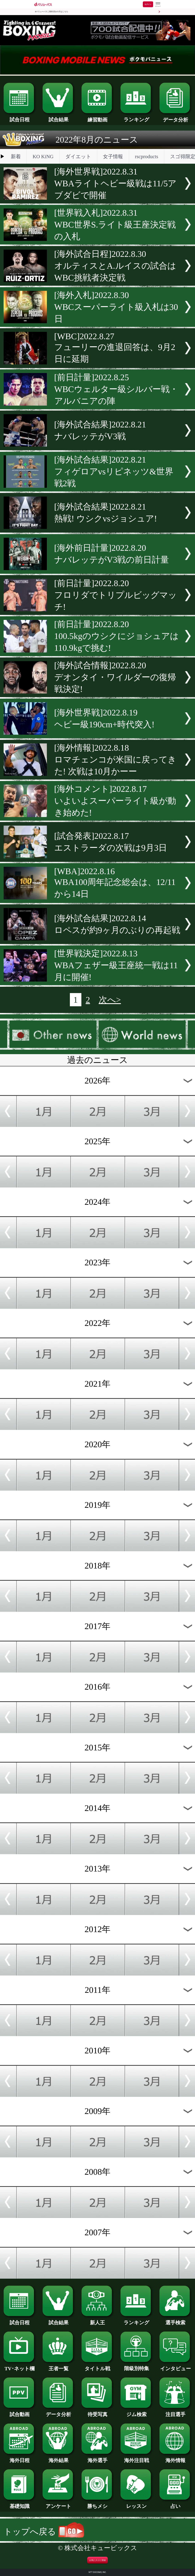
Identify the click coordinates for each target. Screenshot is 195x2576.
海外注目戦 (136, 2458)
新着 (16, 156)
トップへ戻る (44, 2531)
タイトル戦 (97, 2366)
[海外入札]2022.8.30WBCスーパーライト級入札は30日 (116, 307)
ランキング (136, 117)
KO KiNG (43, 156)
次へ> (110, 1000)
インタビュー (175, 2366)
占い (175, 2503)
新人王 (97, 2320)
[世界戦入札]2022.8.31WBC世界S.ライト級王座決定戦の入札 (115, 224)
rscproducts (146, 156)
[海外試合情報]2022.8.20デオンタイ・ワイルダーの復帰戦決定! (115, 677)
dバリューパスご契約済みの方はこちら (51, 11)
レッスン (136, 2503)
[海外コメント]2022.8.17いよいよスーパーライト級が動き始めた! (115, 800)
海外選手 (97, 2458)
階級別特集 (136, 2366)
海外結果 (58, 2458)
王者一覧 (58, 2366)
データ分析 (175, 117)
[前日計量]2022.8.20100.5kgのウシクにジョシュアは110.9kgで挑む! (116, 636)
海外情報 (175, 2458)
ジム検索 (136, 2412)
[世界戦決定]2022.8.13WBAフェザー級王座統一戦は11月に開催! (116, 965)
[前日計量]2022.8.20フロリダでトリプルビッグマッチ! (115, 595)
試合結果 (58, 117)
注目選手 (175, 2412)
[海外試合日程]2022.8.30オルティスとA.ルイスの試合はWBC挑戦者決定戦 (115, 265)
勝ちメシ (97, 2503)
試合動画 (19, 2412)
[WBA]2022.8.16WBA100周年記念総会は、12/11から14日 (115, 882)
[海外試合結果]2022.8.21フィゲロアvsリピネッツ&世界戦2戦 (113, 471)
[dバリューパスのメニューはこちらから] (158, 5)
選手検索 (175, 2320)
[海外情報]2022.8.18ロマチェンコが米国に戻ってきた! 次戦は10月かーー (115, 759)
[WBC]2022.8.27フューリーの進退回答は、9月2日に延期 (114, 347)
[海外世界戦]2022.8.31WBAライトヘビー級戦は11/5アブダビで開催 (115, 183)
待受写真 (97, 2412)
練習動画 (97, 117)
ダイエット (78, 156)
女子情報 (113, 156)
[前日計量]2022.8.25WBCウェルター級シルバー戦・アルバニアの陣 (116, 389)
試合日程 (19, 117)
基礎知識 (19, 2503)
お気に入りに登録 (97, 2560)
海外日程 (19, 2458)
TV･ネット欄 (19, 2366)
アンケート (58, 2503)
